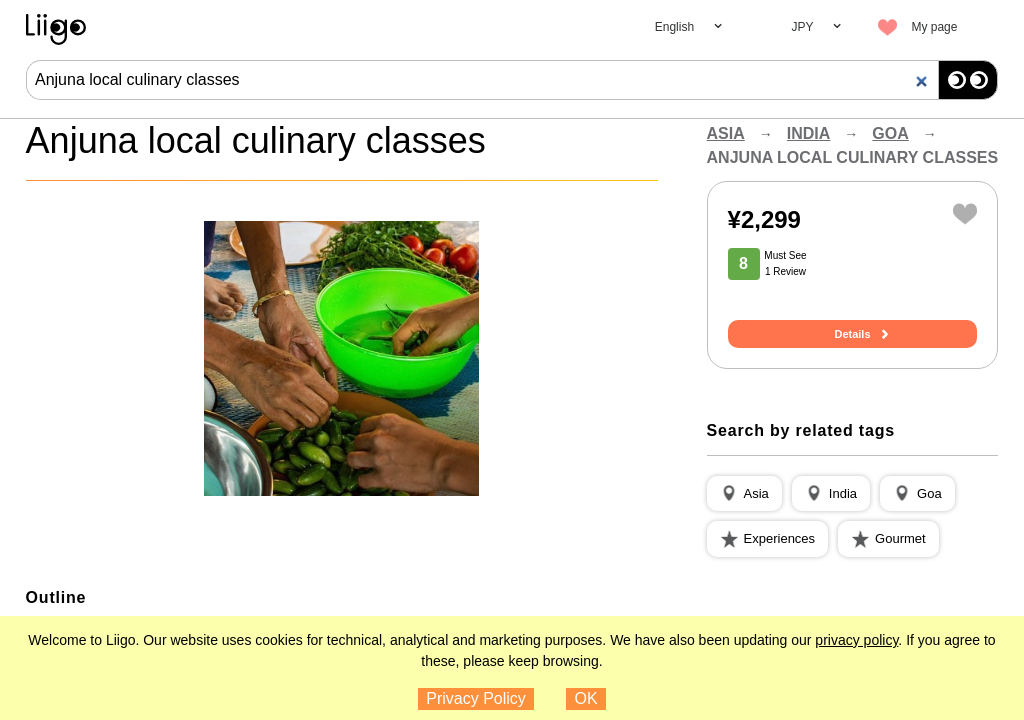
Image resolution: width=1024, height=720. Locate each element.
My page (934, 27)
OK (586, 698)
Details (852, 334)
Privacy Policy (476, 698)
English (674, 27)
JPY (802, 27)
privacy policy (856, 640)
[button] (744, 494)
